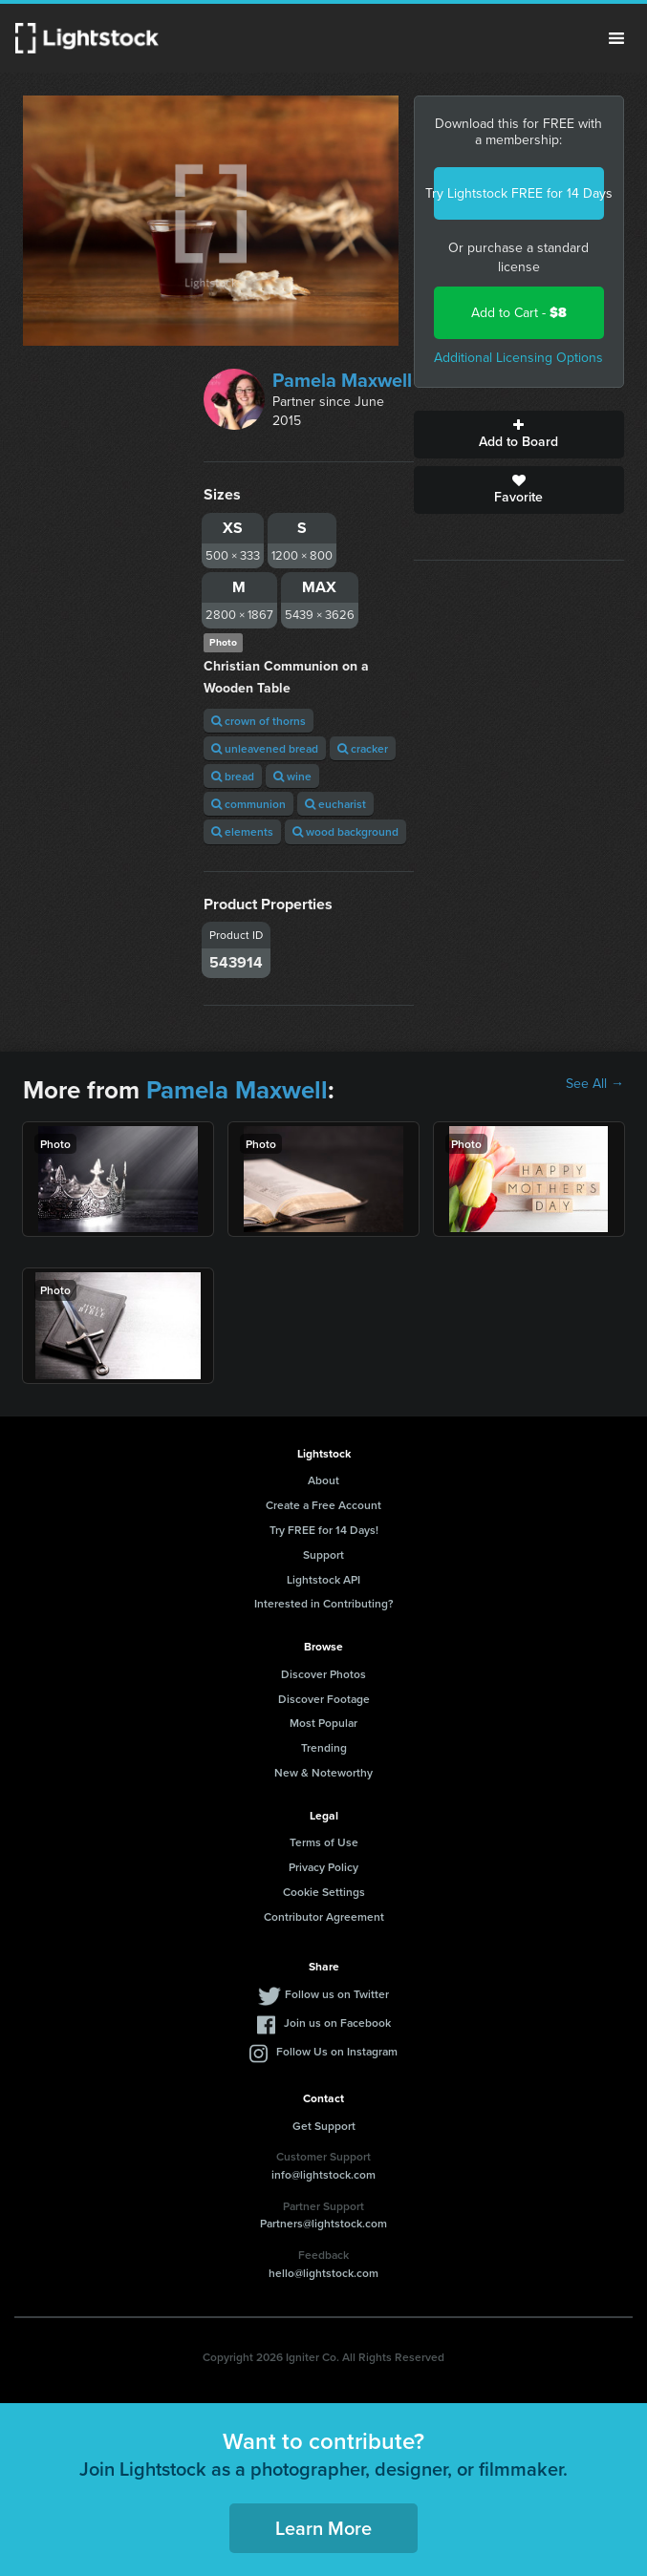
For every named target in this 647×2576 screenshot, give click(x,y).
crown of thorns (258, 721)
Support (323, 1554)
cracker (362, 748)
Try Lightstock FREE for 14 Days (519, 193)
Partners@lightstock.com (323, 2223)
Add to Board (519, 434)
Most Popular (323, 1722)
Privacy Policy (323, 1867)
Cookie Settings (324, 1892)
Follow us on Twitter (337, 1994)
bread (232, 776)
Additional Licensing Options (518, 358)
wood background (345, 831)
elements (242, 831)
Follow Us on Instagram (337, 2051)
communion (248, 804)
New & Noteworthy (323, 1772)
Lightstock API (323, 1579)
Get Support (324, 2126)
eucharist (335, 804)
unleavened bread (264, 748)
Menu (616, 38)
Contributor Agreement (324, 1916)
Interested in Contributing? (324, 1603)
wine (292, 776)
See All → (595, 1084)
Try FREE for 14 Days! (324, 1530)
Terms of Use (324, 1842)
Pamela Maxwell (342, 380)
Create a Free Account (323, 1505)
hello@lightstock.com (323, 2273)
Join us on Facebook (337, 2022)
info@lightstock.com (323, 2174)
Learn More (323, 2528)
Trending (324, 1747)
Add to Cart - (519, 313)
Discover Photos (323, 1674)
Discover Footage (324, 1699)
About (323, 1480)
